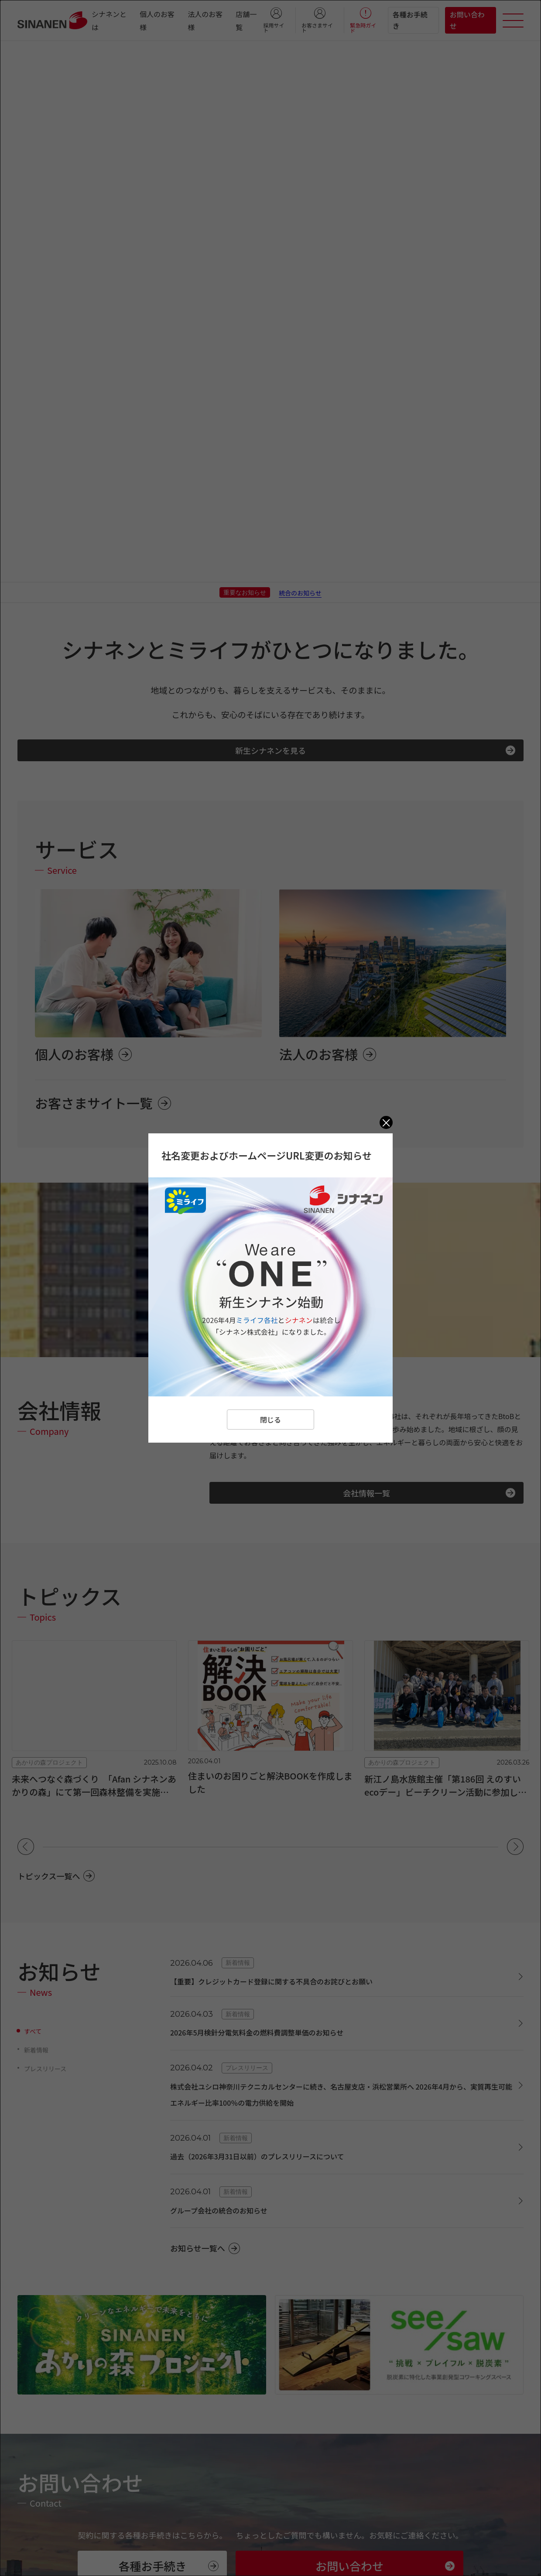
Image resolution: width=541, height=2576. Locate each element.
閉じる (270, 1419)
